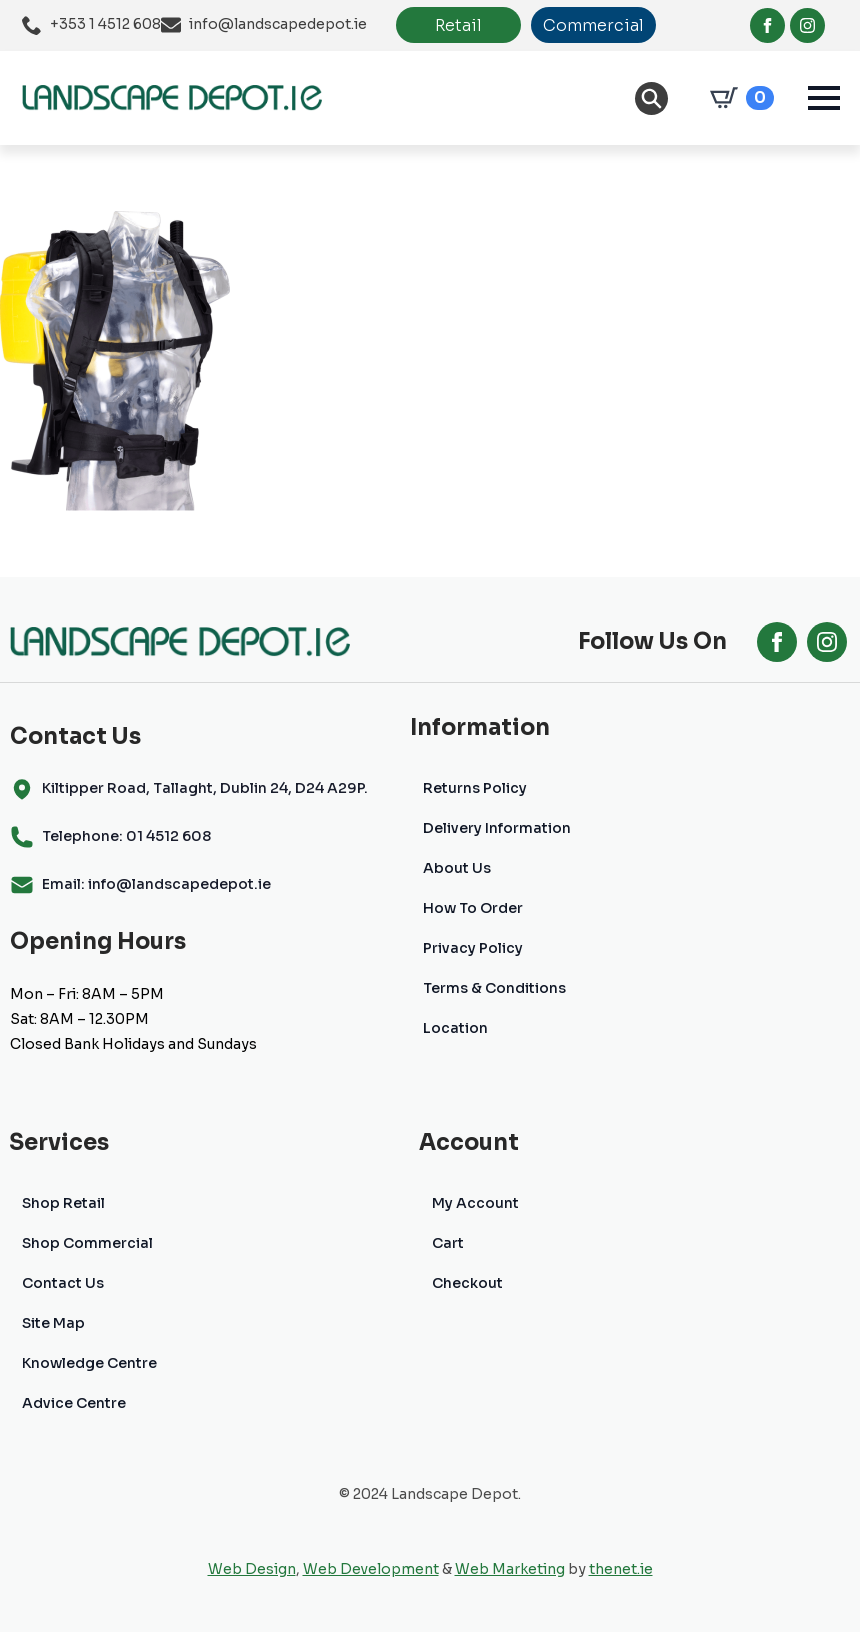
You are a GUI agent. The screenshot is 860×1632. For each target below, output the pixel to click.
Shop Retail (63, 1203)
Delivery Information (497, 828)
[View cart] (738, 98)
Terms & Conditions (494, 988)
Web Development (371, 1569)
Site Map (53, 1323)
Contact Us (63, 1283)
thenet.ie (621, 1569)
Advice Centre (74, 1403)
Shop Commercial (87, 1243)
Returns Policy (475, 788)
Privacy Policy (473, 948)
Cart (448, 1243)
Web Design (252, 1569)
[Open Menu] (824, 98)
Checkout (467, 1283)
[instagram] (807, 25)
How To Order (473, 908)
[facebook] (767, 25)
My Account (475, 1203)
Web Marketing (510, 1569)
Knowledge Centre (89, 1363)
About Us (457, 868)
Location (455, 1028)
